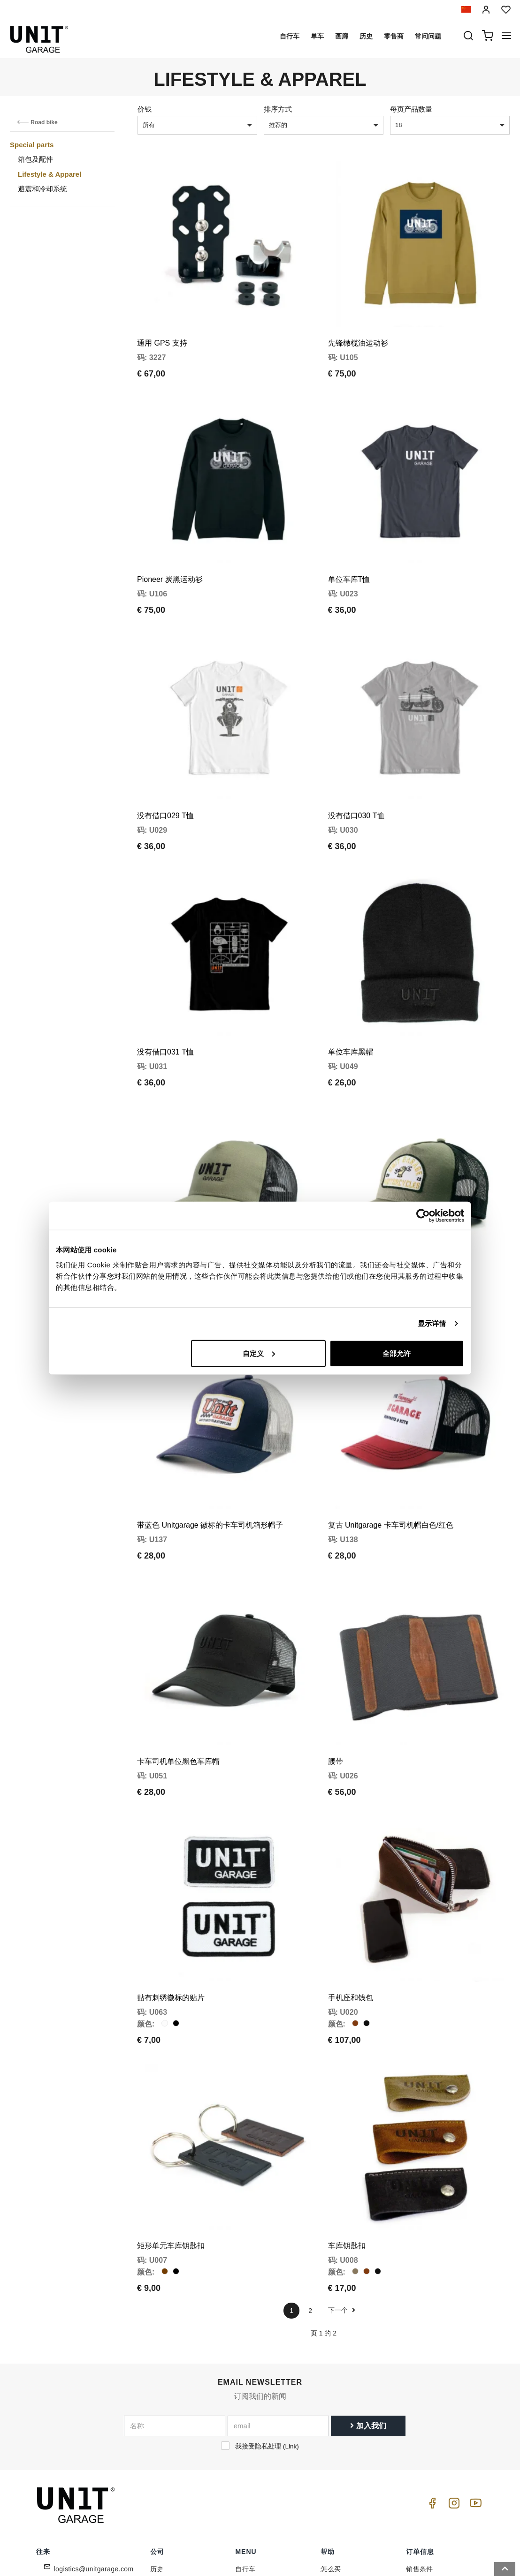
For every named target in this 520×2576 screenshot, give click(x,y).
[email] (278, 2278)
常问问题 (428, 36)
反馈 (157, 2494)
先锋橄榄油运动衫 (358, 327)
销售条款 (419, 2436)
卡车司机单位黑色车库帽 (178, 1647)
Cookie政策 (167, 2465)
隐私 (157, 2451)
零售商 (394, 36)
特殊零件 (248, 2436)
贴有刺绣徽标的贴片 (171, 1867)
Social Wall (252, 2480)
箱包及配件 (35, 159)
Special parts (32, 145)
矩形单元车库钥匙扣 (171, 2098)
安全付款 (419, 2480)
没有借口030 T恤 (356, 767)
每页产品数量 (411, 109)
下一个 (341, 2163)
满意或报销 (423, 2494)
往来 (327, 2465)
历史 (366, 36)
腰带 (335, 1647)
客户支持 (334, 2436)
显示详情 (432, 1323)
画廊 (341, 36)
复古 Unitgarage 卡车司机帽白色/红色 (391, 1427)
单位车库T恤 (349, 546)
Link (291, 2298)
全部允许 (396, 1353)
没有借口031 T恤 (165, 987)
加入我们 (368, 2278)
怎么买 (331, 2421)
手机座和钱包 (350, 1867)
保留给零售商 (170, 2480)
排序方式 (278, 109)
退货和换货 (423, 2509)
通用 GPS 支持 (162, 327)
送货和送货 (423, 2465)
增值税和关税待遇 (348, 2480)
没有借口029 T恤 (165, 767)
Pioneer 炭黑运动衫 (170, 546)
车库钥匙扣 (347, 2098)
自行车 (289, 36)
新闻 (242, 2465)
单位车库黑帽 (350, 987)
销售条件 (419, 2421)
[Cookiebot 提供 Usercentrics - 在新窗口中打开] (423, 1216)
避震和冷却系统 (42, 189)
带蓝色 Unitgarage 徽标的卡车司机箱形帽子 (210, 1427)
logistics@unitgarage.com (94, 2421)
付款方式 (419, 2451)
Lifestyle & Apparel (49, 174)
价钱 (145, 109)
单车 (317, 36)
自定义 (259, 1353)
